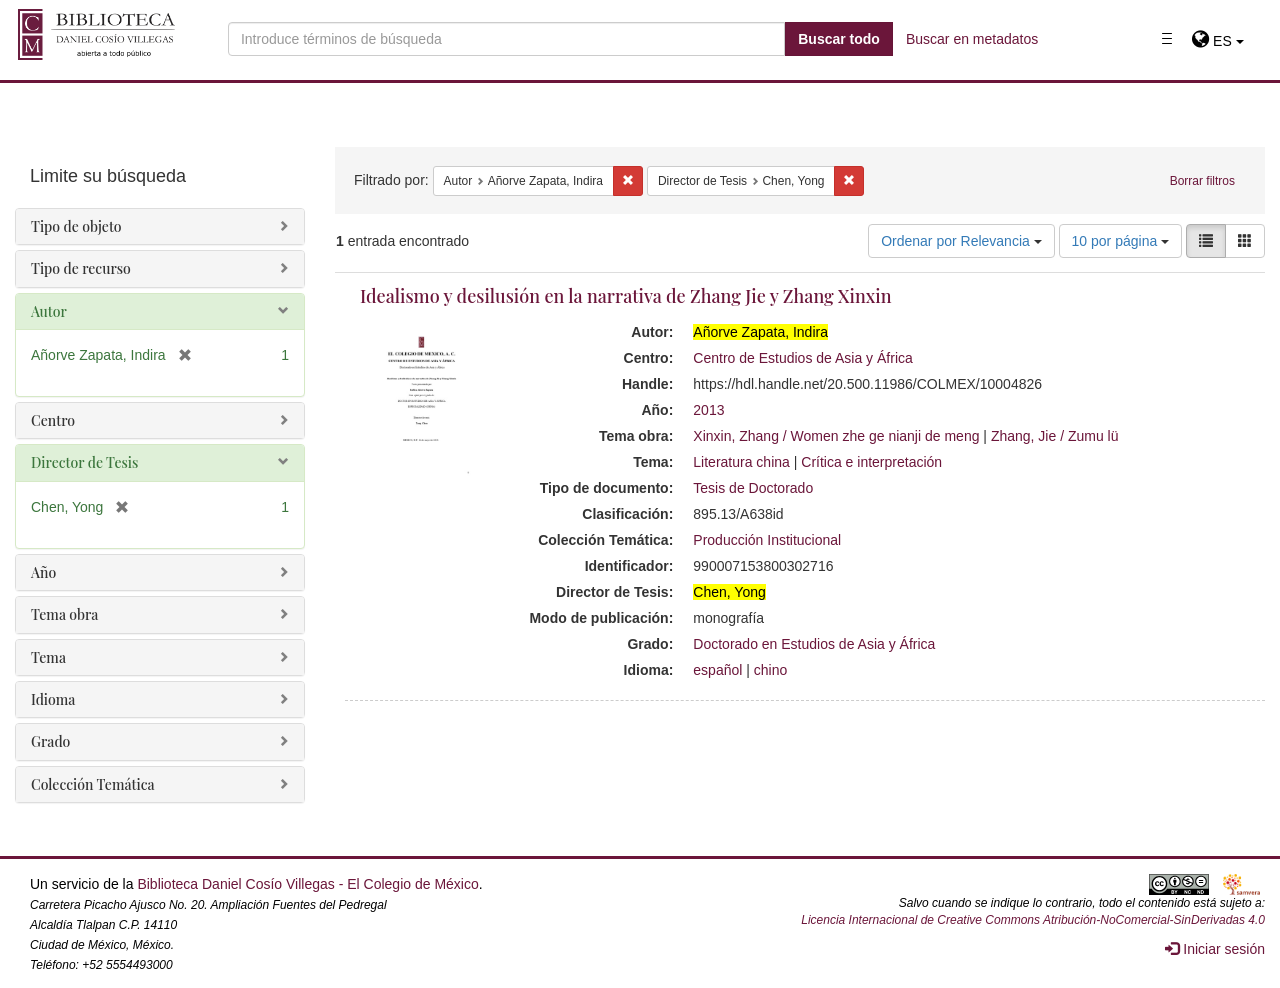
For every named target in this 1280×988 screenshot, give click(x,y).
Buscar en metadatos (972, 39)
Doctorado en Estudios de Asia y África (814, 644)
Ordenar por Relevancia (961, 241)
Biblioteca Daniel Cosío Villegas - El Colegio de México (307, 884)
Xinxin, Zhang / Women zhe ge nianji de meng (836, 436)
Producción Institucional (767, 540)
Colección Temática (93, 784)
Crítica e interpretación (871, 462)
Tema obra (64, 614)
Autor (49, 311)
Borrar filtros (1202, 181)
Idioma (53, 699)
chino (770, 670)
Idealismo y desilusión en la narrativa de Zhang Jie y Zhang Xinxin (626, 296)
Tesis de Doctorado (753, 488)
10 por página (1121, 241)
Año (43, 572)
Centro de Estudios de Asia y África (802, 358)
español (717, 670)
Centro (53, 420)
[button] (1217, 41)
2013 (708, 410)
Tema (48, 657)
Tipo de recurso (81, 268)
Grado (50, 741)
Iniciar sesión (1215, 949)
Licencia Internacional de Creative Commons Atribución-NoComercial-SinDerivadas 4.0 (1033, 920)
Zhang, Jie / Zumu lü (1055, 436)
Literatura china (741, 462)
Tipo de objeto (76, 226)
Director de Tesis (84, 462)
